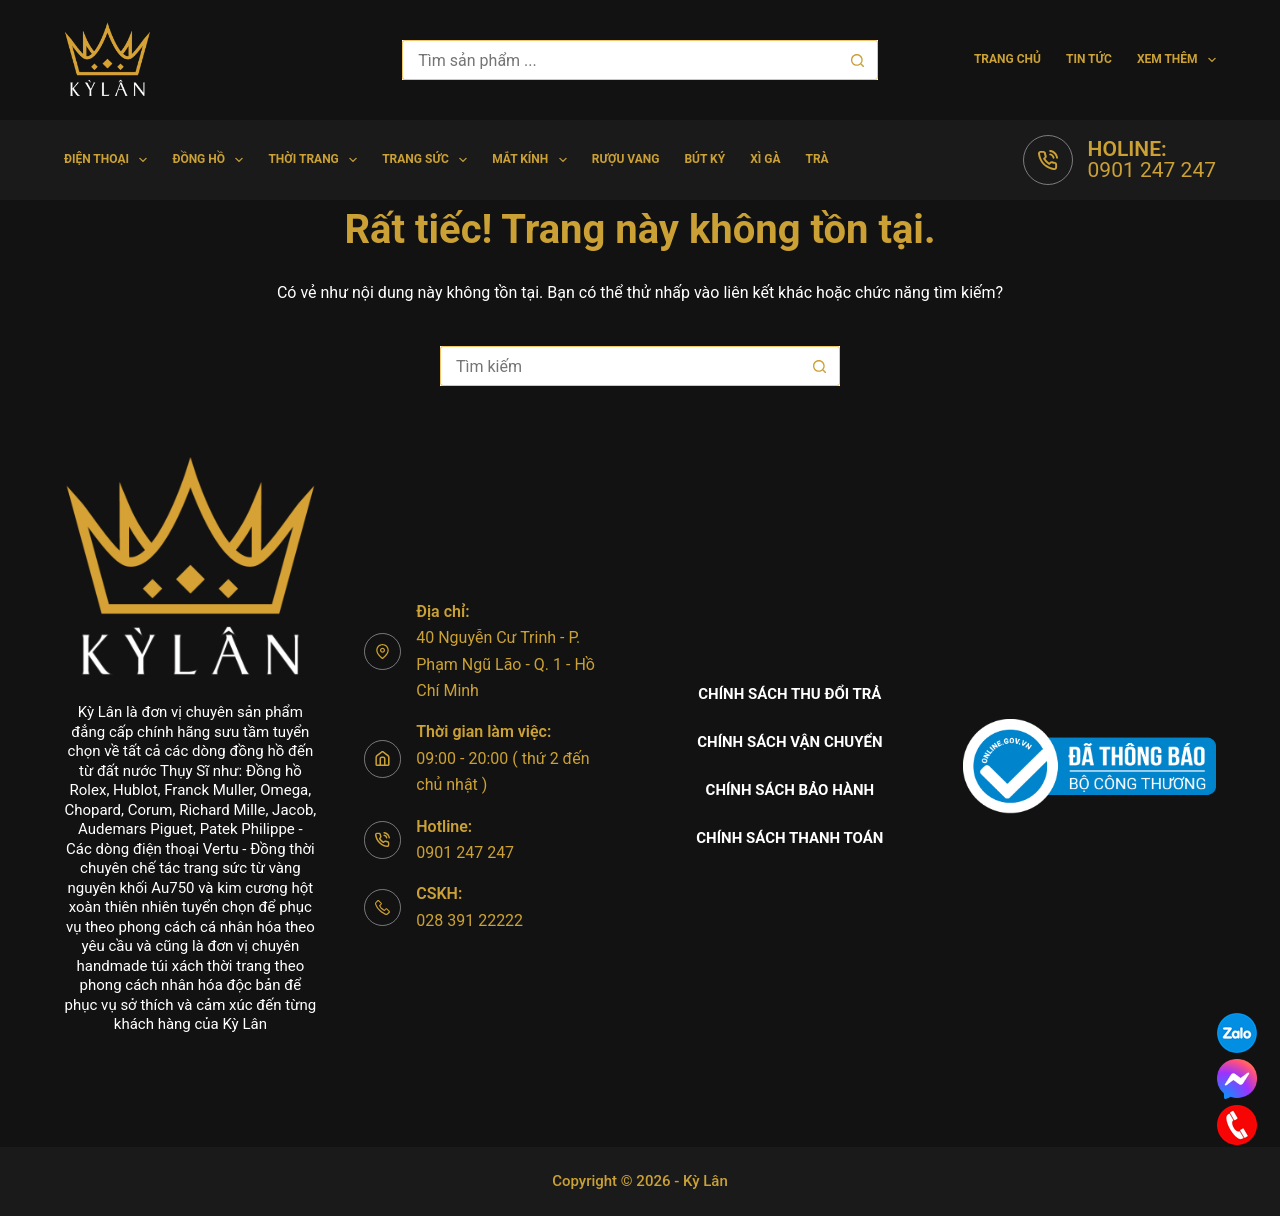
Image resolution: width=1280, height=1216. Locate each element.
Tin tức (1089, 59)
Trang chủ (1007, 59)
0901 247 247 (1152, 170)
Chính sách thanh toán (789, 838)
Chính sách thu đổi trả (789, 694)
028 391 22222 (469, 920)
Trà (816, 159)
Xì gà (765, 159)
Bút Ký (704, 159)
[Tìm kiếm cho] (619, 60)
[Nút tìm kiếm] (858, 60)
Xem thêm (1176, 60)
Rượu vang (626, 159)
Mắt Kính (533, 160)
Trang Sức (428, 160)
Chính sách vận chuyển (789, 742)
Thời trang (316, 160)
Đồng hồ (211, 160)
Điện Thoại (109, 160)
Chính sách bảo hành (790, 790)
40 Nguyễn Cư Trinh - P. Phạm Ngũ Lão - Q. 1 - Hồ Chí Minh (505, 664)
